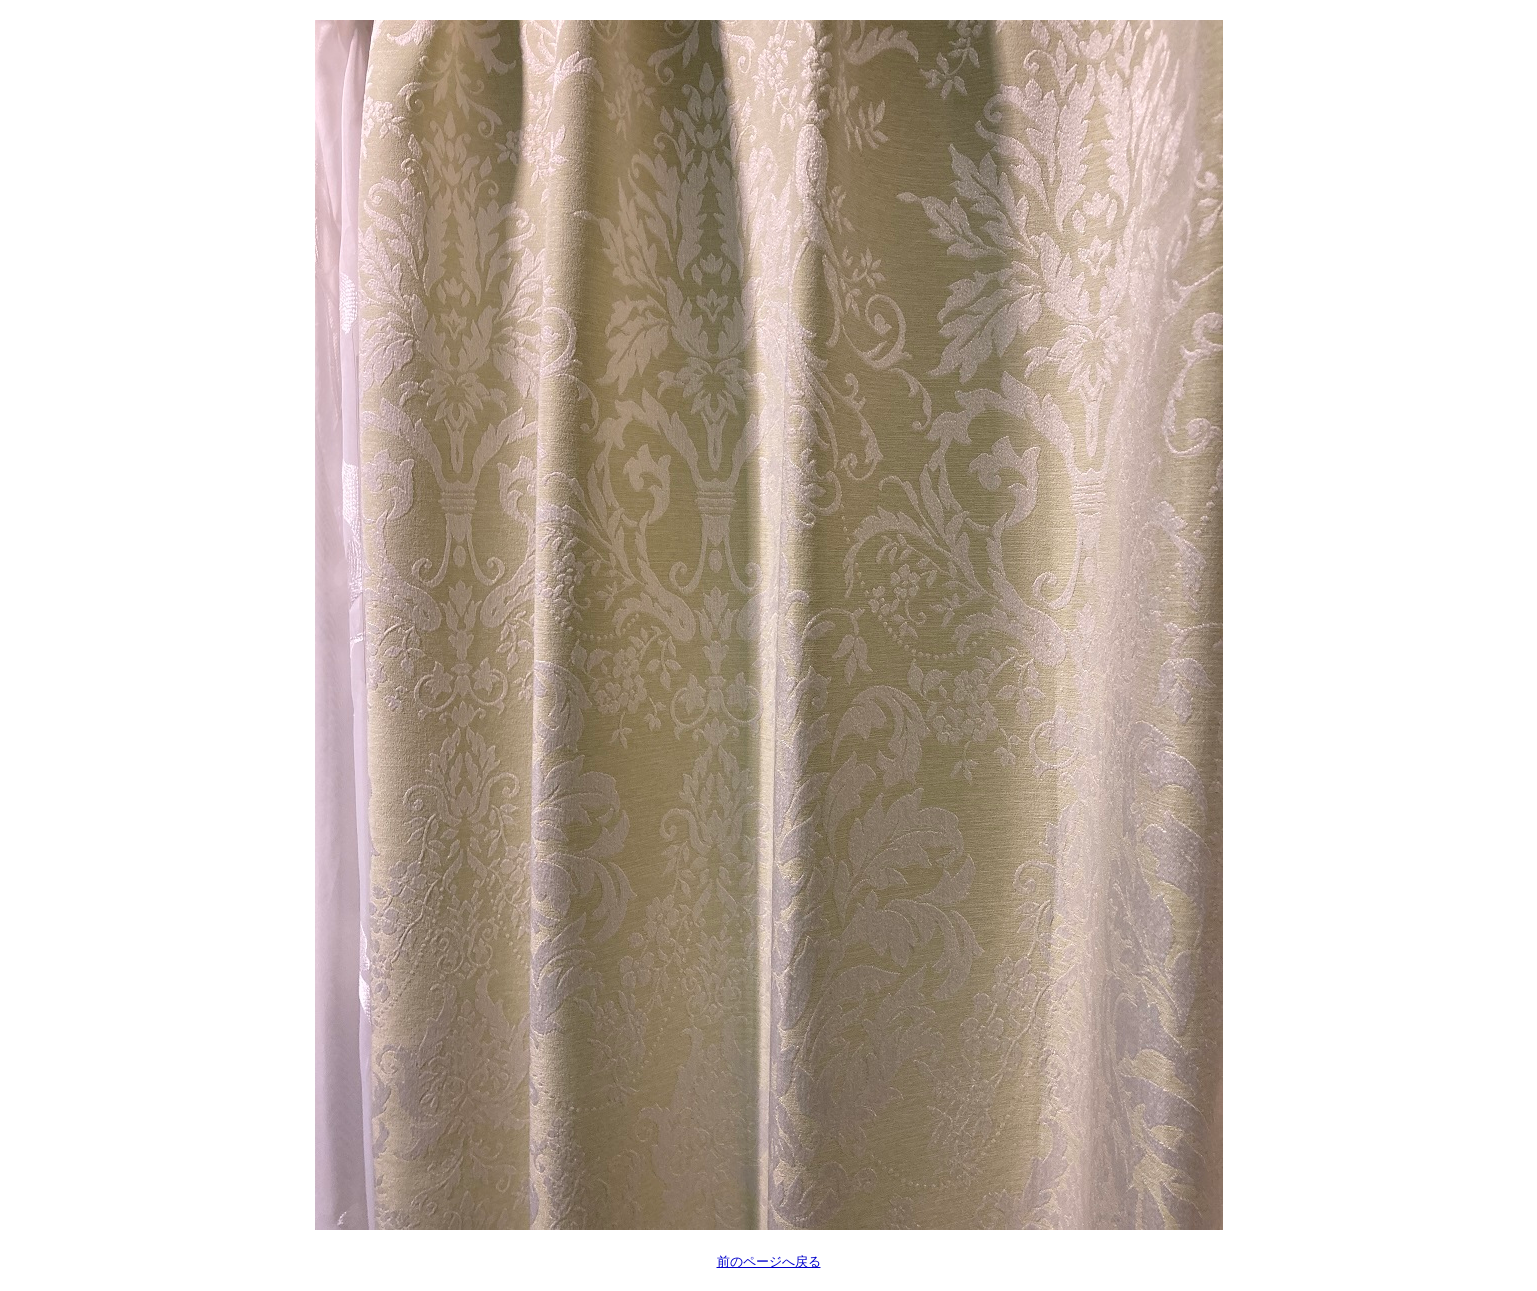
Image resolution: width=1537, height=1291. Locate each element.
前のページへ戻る (769, 1261)
